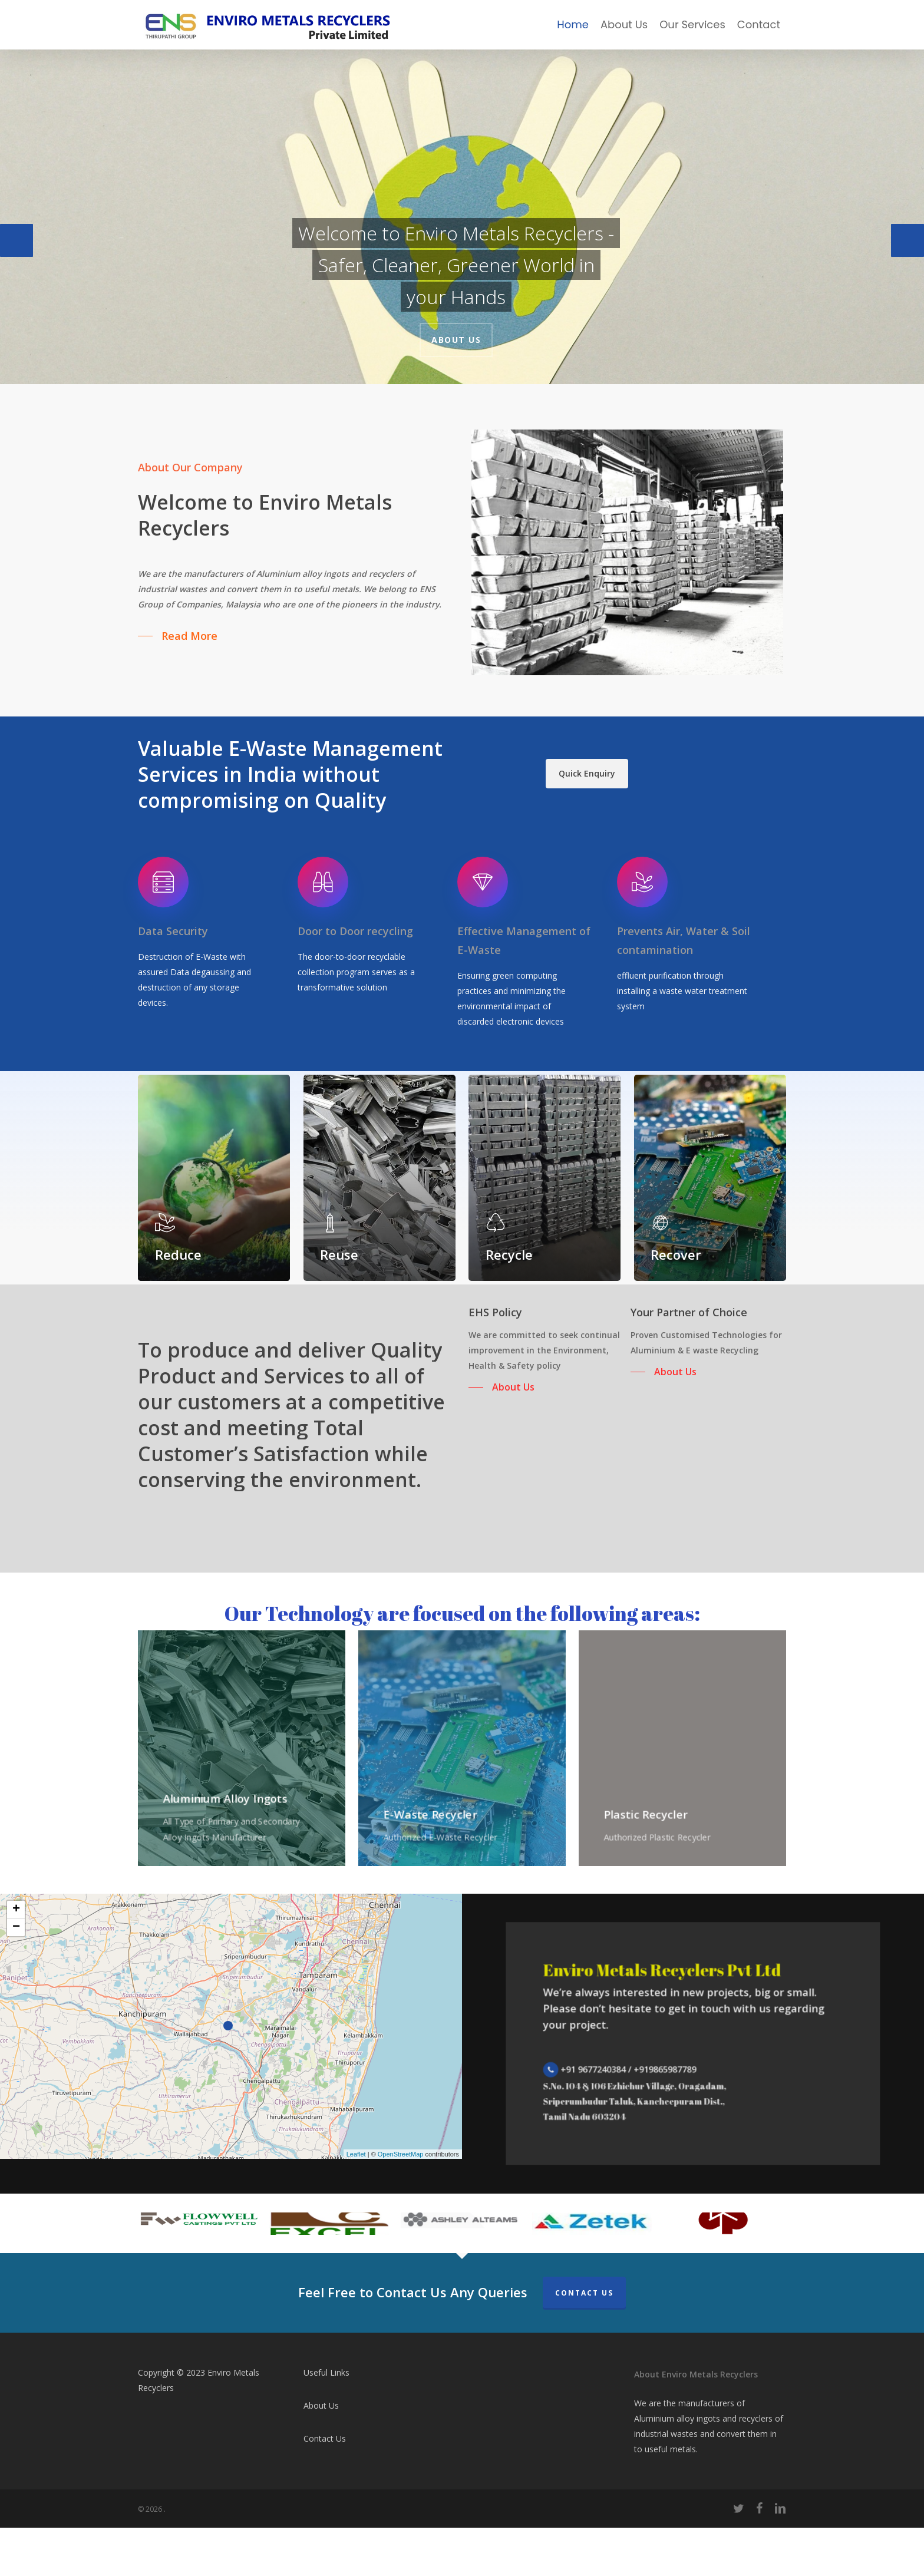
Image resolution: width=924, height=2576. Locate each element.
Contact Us (584, 2341)
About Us (456, 339)
